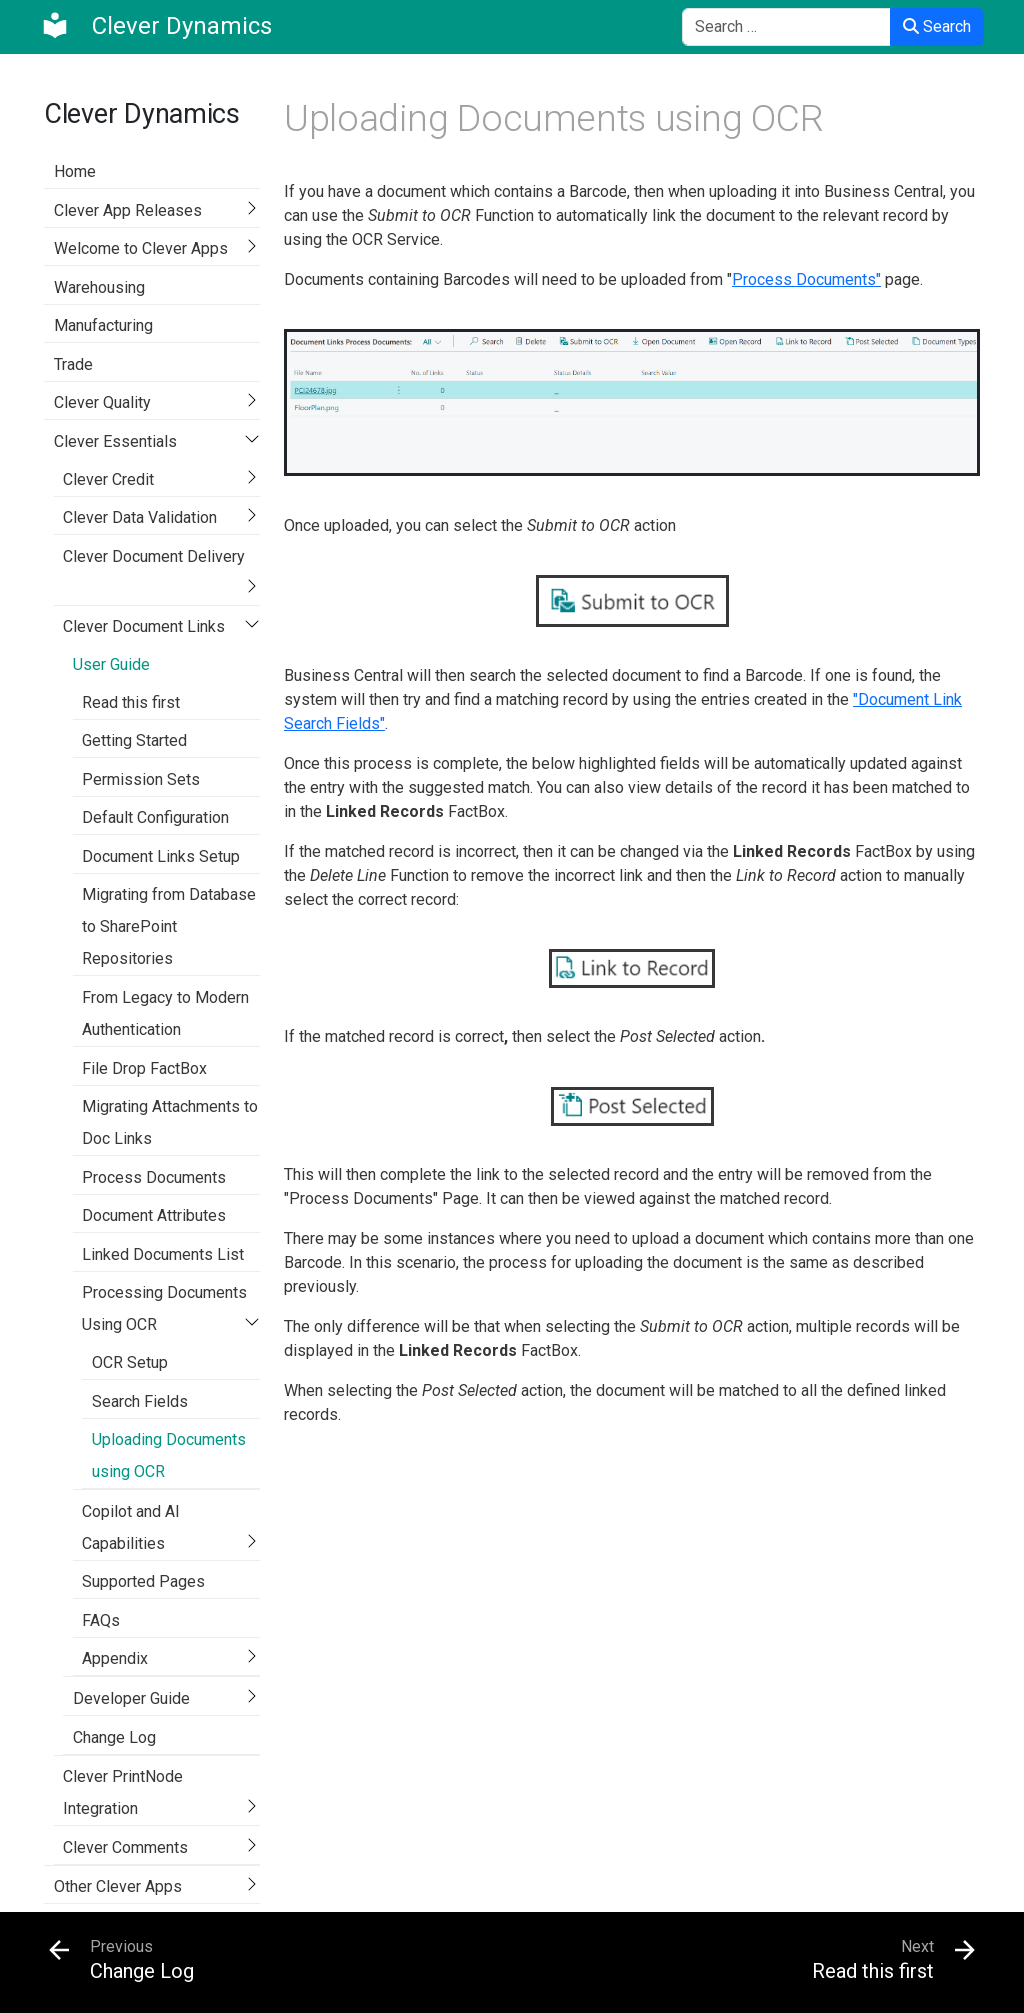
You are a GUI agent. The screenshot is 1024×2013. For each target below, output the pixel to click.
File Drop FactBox (144, 1068)
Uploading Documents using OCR (169, 1455)
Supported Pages (143, 1581)
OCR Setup (130, 1362)
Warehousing (99, 287)
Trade (73, 364)
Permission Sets (141, 779)
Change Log (114, 1737)
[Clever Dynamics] (156, 26)
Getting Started (134, 740)
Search (937, 26)
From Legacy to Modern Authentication (165, 1013)
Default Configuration (155, 817)
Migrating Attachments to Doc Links (170, 1122)
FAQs (101, 1620)
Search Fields (140, 1401)
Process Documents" (806, 279)
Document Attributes (154, 1215)
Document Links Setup (161, 856)
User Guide (111, 664)
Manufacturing (103, 325)
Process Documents (154, 1177)
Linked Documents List (163, 1254)
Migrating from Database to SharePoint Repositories (169, 926)
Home (75, 171)
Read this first (131, 702)
